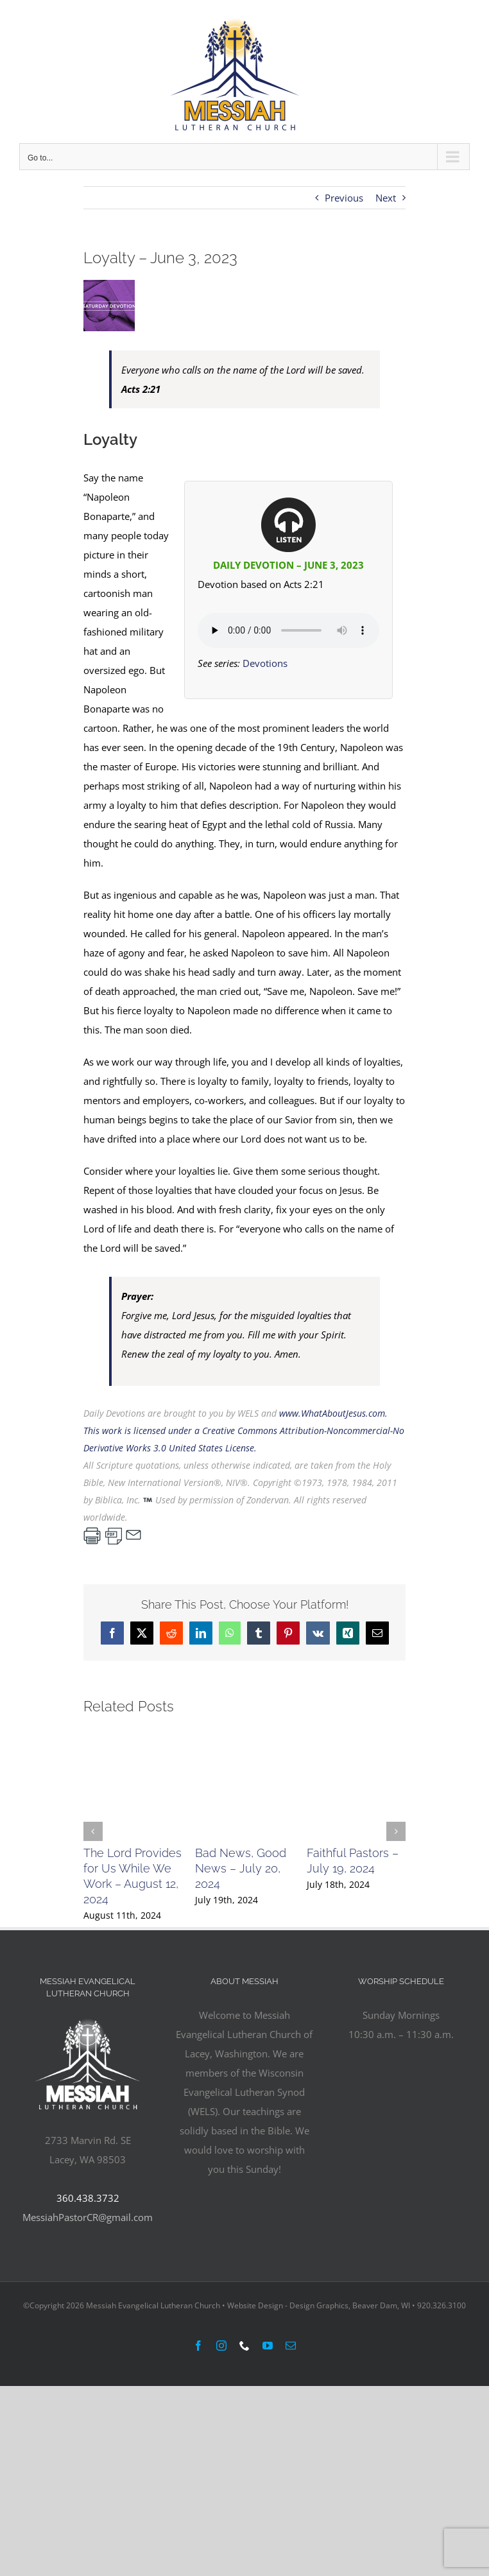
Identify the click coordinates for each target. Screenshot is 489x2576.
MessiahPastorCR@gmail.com (87, 2217)
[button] (93, 1831)
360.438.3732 (87, 2197)
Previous (344, 197)
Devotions (265, 663)
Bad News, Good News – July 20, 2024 (240, 1868)
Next (385, 197)
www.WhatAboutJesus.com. (333, 1413)
